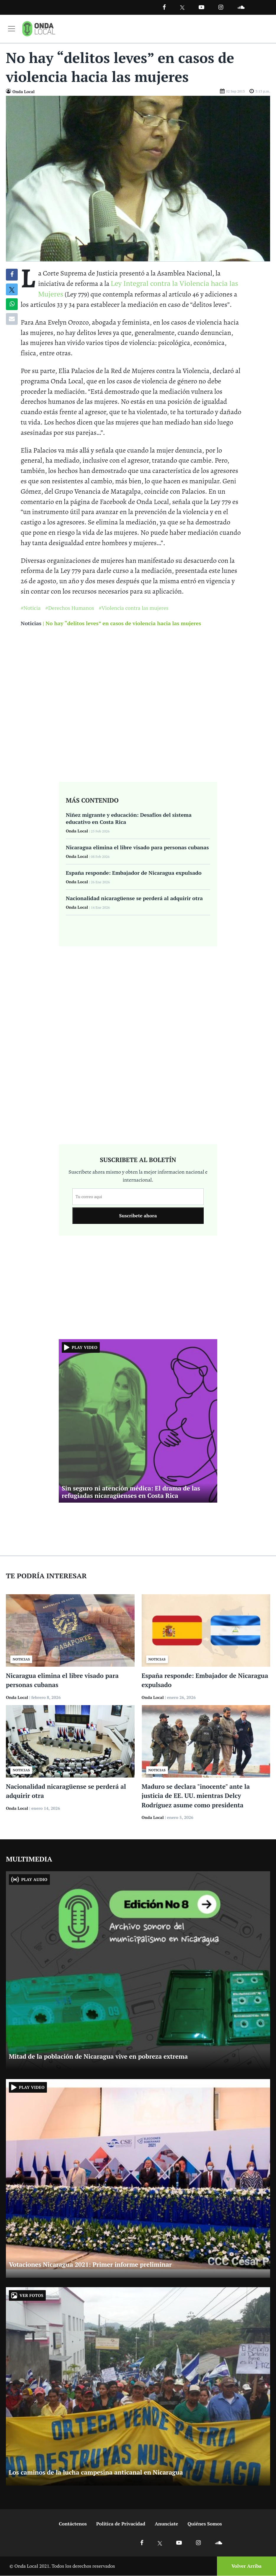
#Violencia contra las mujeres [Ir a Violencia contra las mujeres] (133, 608)
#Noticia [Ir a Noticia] (31, 608)
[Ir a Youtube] (201, 7)
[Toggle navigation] (11, 29)
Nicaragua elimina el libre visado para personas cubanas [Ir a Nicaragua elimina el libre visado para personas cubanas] (137, 847)
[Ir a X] (160, 2543)
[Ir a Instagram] (220, 7)
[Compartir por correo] (12, 319)
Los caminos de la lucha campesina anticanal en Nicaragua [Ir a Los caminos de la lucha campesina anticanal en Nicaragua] (96, 2472)
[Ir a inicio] (38, 29)
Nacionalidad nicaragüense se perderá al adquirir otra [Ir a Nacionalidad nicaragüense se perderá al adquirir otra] (134, 898)
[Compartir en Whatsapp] (11, 304)
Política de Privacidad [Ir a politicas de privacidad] (120, 2524)
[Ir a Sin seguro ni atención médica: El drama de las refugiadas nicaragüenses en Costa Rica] (138, 1420)
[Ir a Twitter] (182, 7)
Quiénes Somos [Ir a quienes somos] (204, 2524)
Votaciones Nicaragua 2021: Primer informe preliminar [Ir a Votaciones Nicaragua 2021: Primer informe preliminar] (90, 2265)
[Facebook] (164, 7)
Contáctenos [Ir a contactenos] (73, 2524)
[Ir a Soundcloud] (218, 2543)
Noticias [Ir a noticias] (31, 623)
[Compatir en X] (12, 289)
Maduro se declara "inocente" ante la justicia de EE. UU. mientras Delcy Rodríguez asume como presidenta (196, 1796)
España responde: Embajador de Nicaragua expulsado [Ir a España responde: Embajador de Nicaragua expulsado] (134, 873)
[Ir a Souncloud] (240, 7)
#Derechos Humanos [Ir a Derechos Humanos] (69, 608)
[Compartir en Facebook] (12, 274)
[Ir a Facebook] (141, 2543)
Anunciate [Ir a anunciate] (166, 2524)
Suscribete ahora (138, 1216)
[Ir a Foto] (138, 178)
